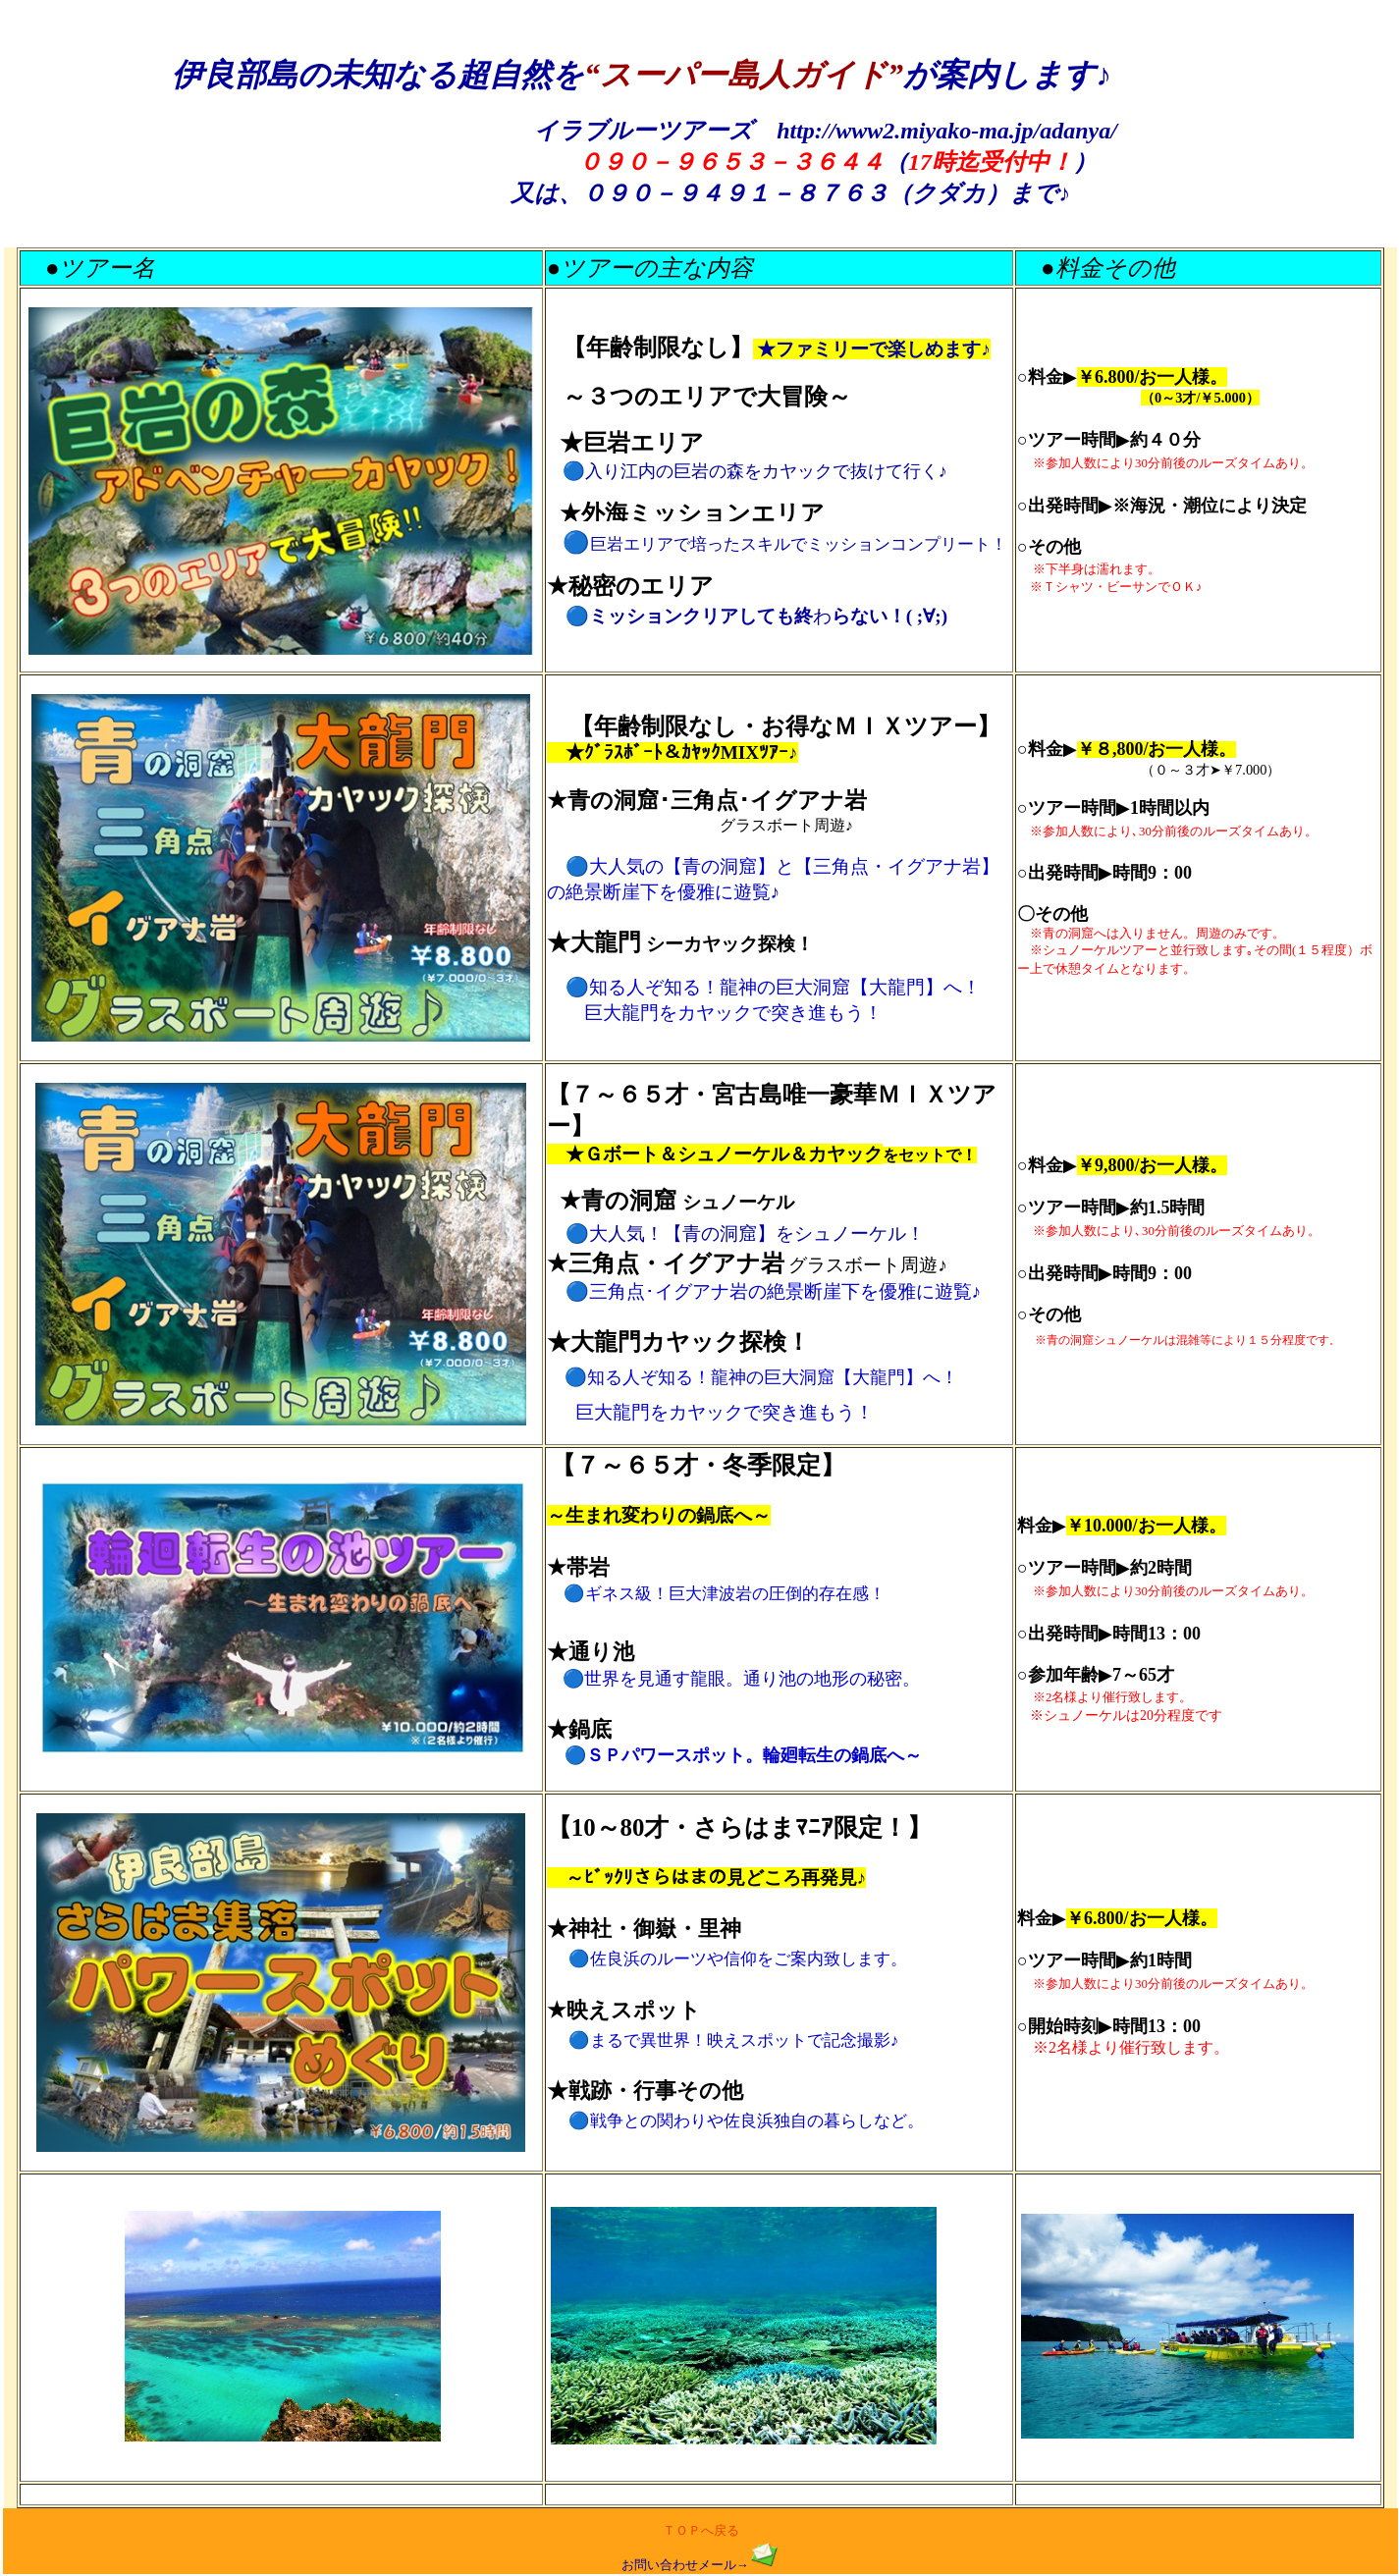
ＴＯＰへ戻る (701, 2531)
